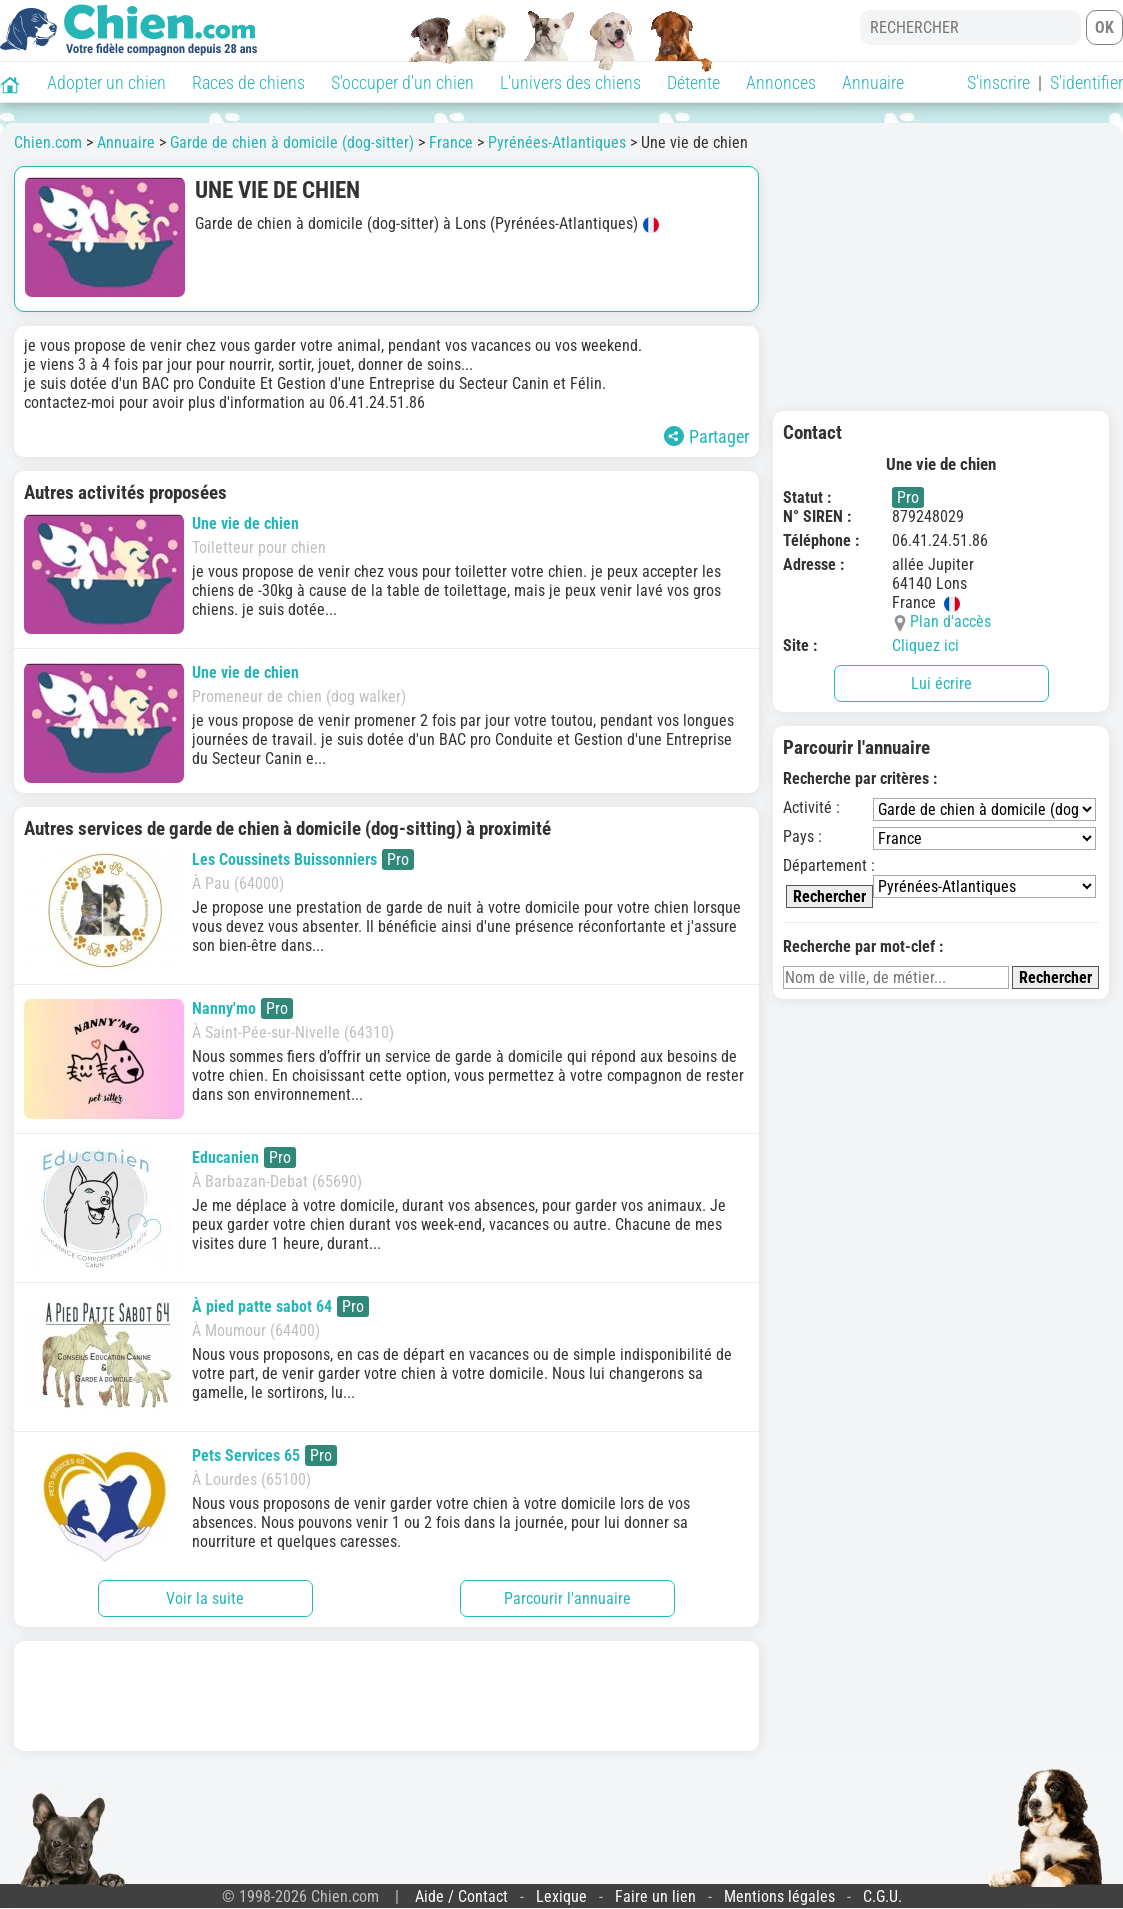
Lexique (561, 1896)
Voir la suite (205, 1598)
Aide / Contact (461, 1896)
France (451, 142)
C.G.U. (882, 1896)
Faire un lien (655, 1896)
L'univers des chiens (570, 82)
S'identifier (1086, 82)
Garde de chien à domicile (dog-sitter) (292, 142)
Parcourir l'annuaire (567, 1598)
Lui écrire (941, 683)
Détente (693, 82)
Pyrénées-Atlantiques (557, 142)
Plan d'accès (950, 621)
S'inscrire (998, 82)
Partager (706, 436)
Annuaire (873, 82)
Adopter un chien (106, 82)
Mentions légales (779, 1896)
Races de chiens (248, 82)
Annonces (781, 82)
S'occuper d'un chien (402, 82)
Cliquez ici (925, 645)
